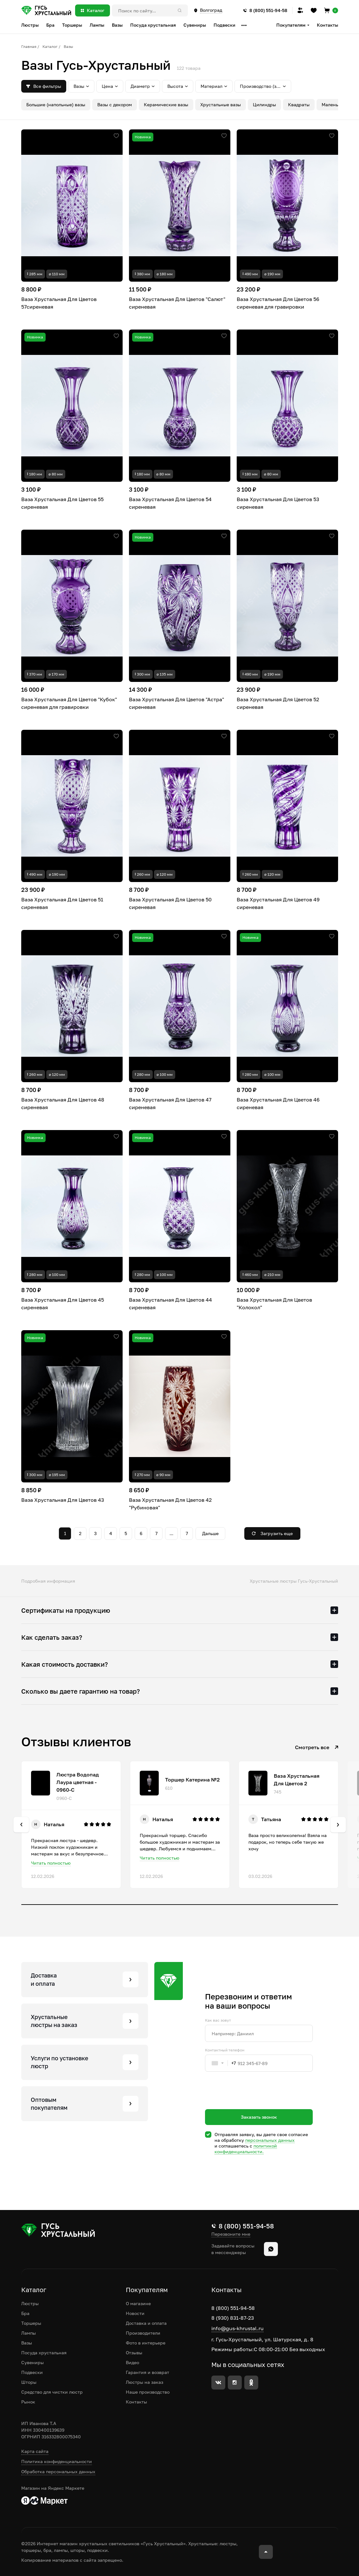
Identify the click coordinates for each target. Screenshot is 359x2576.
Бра (25, 2313)
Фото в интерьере (145, 2342)
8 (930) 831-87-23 (232, 2317)
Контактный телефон (224, 2050)
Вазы (26, 2342)
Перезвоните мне (230, 2234)
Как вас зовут (218, 2020)
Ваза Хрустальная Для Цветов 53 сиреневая (278, 503)
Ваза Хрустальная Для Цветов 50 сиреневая (170, 903)
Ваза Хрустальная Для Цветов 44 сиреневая (170, 1304)
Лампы (28, 2333)
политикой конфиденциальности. (246, 2148)
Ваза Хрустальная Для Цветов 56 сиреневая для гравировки (278, 303)
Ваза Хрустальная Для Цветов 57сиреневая (59, 303)
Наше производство (148, 2392)
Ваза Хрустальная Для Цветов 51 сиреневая (62, 903)
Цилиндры (264, 104)
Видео (132, 2362)
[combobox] (220, 2063)
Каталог (50, 46)
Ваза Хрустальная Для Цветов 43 (62, 1500)
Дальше (210, 1533)
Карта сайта (34, 2451)
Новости (135, 2313)
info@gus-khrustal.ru (237, 2328)
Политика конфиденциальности (56, 2461)
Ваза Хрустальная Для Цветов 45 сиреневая (62, 1304)
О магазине (138, 2303)
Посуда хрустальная (44, 2352)
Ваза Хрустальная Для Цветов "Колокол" (274, 1304)
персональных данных (270, 2140)
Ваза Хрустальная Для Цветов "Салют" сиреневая (177, 303)
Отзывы (134, 2352)
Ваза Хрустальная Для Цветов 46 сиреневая (278, 1103)
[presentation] (253, 2102)
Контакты (327, 25)
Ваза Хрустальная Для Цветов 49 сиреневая (278, 903)
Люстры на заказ (144, 2382)
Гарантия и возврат (147, 2372)
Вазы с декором (114, 104)
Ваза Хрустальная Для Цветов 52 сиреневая (278, 703)
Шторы (28, 2382)
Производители (143, 2333)
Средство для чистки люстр (52, 2392)
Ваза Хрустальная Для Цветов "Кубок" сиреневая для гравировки (69, 703)
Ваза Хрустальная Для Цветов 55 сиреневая (62, 503)
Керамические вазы (166, 104)
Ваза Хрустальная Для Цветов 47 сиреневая (170, 1103)
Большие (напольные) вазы (55, 104)
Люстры (30, 2303)
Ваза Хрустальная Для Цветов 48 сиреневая (62, 1103)
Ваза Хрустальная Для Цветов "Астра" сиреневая (176, 703)
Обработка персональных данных (58, 2471)
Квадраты (299, 104)
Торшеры (31, 2323)
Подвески (32, 2372)
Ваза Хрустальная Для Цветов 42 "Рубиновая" (170, 1504)
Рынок (28, 2401)
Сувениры (32, 2362)
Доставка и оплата (146, 2323)
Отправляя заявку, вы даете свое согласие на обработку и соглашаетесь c (261, 2143)
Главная (28, 46)
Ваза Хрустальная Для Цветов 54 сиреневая (170, 503)
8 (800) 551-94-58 (233, 2308)
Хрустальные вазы (220, 104)
